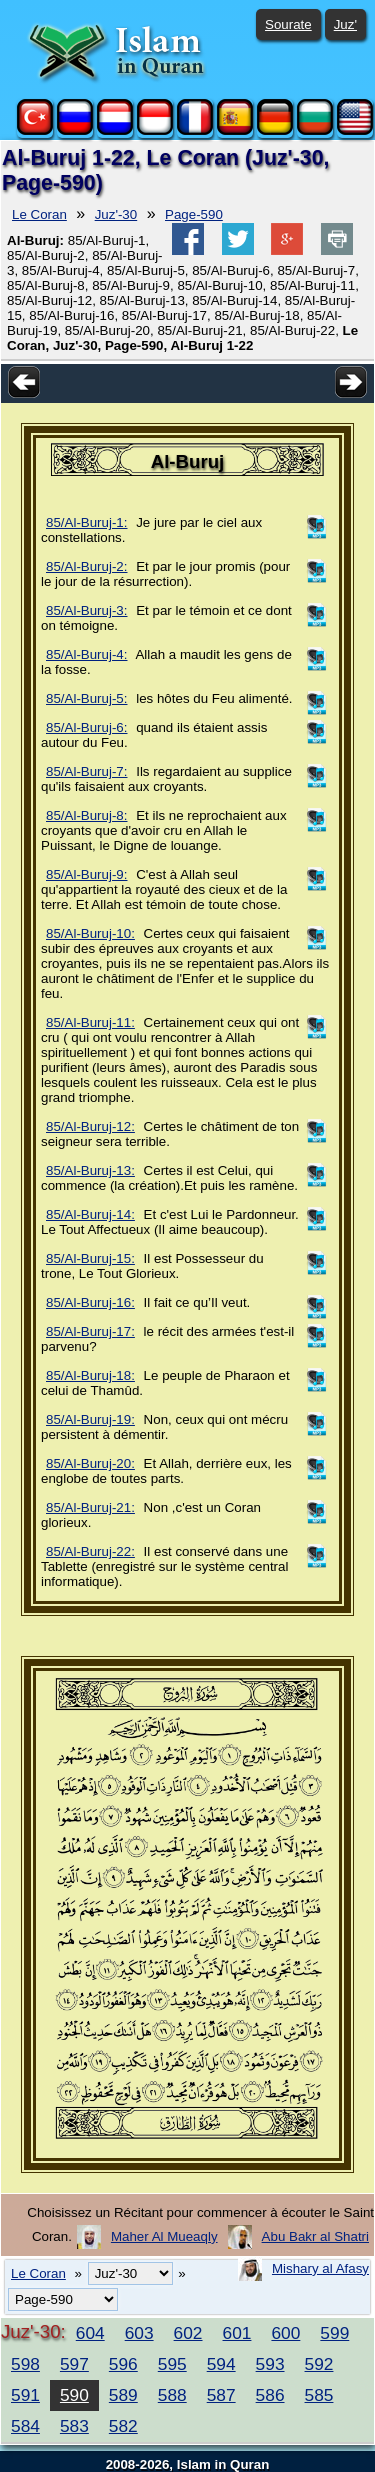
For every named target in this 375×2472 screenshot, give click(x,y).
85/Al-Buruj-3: (87, 610)
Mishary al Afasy (320, 2268)
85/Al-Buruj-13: (90, 1170)
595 (172, 2364)
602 (188, 2333)
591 (25, 2395)
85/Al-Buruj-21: (90, 1507)
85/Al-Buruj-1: (87, 522)
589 (123, 2395)
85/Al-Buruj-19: (90, 1419)
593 (270, 2364)
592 (319, 2364)
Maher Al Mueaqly (164, 2236)
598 (25, 2364)
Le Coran (39, 214)
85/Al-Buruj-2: (87, 566)
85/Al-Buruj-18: (90, 1375)
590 (74, 2395)
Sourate (288, 24)
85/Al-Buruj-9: (87, 874)
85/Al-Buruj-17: (90, 1331)
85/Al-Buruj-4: (87, 654)
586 (270, 2395)
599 (334, 2333)
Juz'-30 (116, 214)
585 (319, 2395)
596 (123, 2364)
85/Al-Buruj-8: (87, 815)
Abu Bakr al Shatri (315, 2236)
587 (221, 2395)
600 (285, 2333)
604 (90, 2333)
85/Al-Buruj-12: (90, 1126)
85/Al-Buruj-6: (87, 727)
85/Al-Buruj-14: (90, 1214)
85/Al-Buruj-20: (90, 1463)
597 (74, 2364)
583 (74, 2426)
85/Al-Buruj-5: (87, 698)
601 (237, 2333)
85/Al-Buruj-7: (87, 771)
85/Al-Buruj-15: (90, 1258)
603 (139, 2333)
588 (172, 2395)
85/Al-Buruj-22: (90, 1551)
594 (221, 2364)
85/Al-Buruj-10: (90, 933)
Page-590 (194, 214)
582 (123, 2426)
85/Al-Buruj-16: (90, 1302)
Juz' (345, 24)
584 (25, 2426)
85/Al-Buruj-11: (90, 1022)
